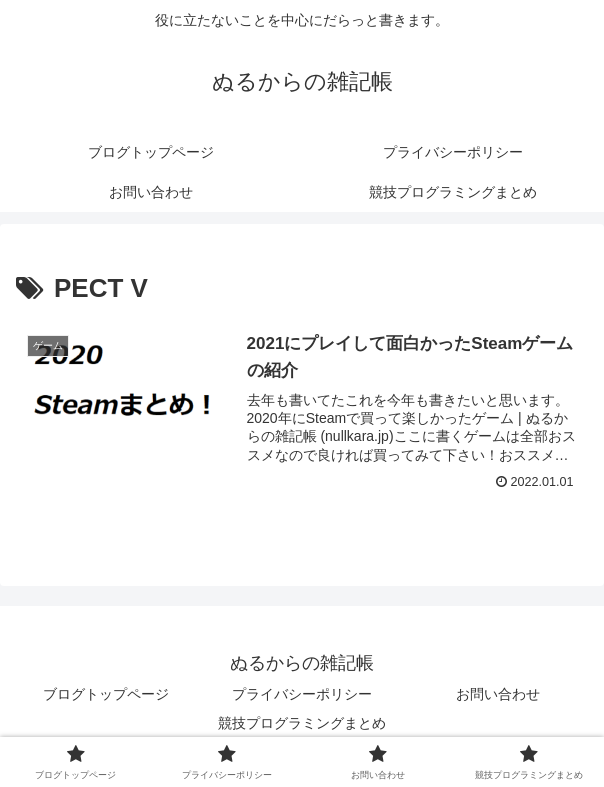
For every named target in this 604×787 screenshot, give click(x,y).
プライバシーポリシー (302, 694)
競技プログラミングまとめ (302, 723)
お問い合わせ (498, 694)
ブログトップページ (106, 694)
